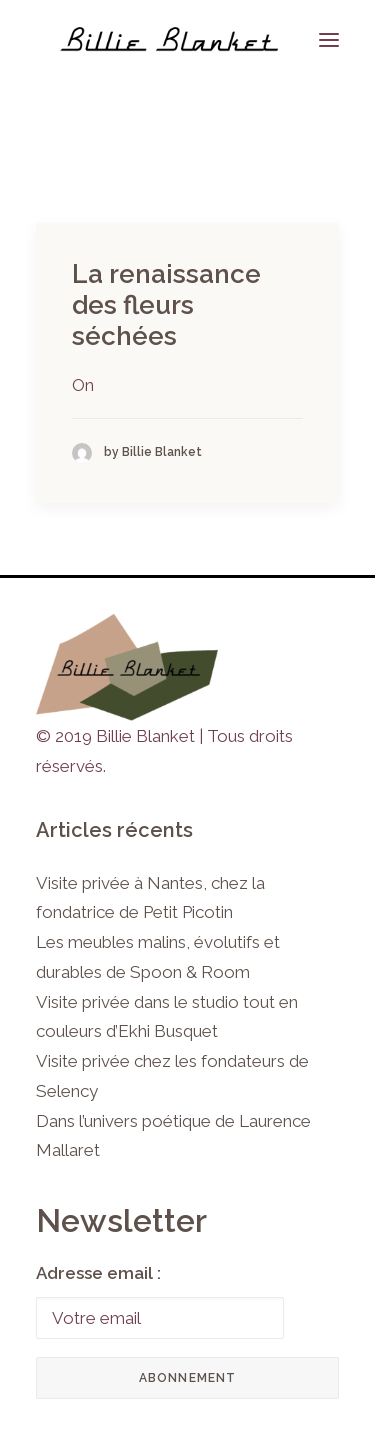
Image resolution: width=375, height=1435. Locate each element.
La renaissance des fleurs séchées (166, 305)
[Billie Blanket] (169, 39)
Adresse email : (98, 1273)
